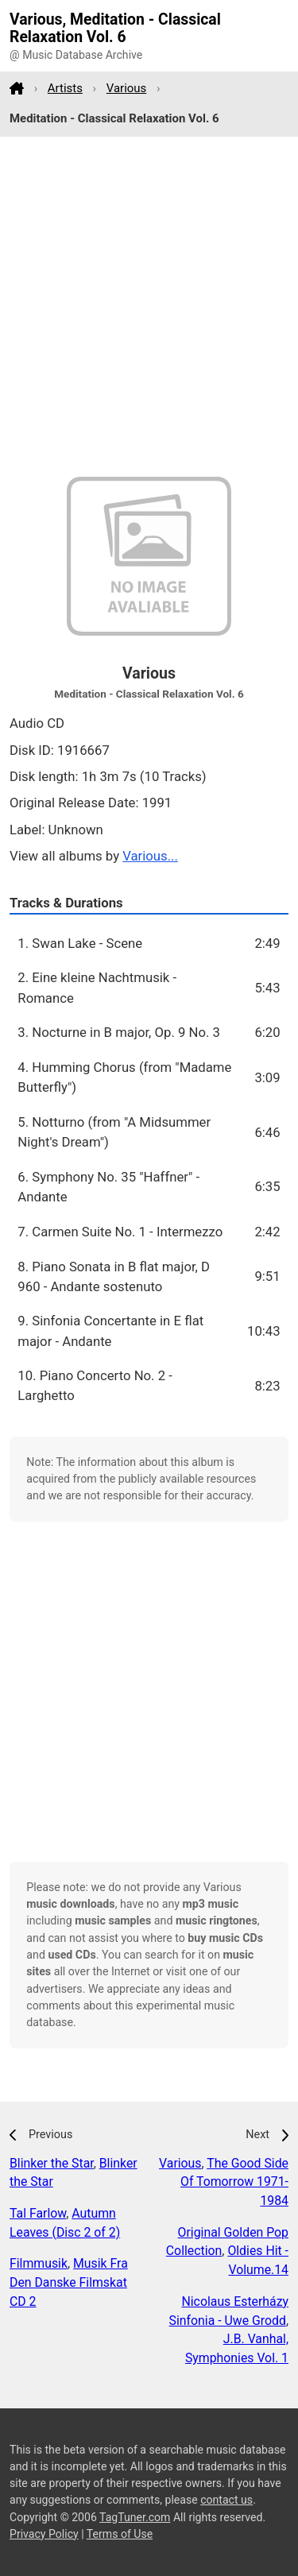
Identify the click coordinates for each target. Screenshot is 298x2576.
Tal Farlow (38, 2213)
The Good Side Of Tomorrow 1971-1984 (234, 2182)
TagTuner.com (134, 2517)
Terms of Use (120, 2534)
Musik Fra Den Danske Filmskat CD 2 (69, 2282)
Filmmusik (39, 2263)
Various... (150, 856)
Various (126, 88)
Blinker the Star (52, 2163)
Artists (65, 88)
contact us (226, 2499)
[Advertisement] (149, 307)
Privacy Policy (44, 2534)
